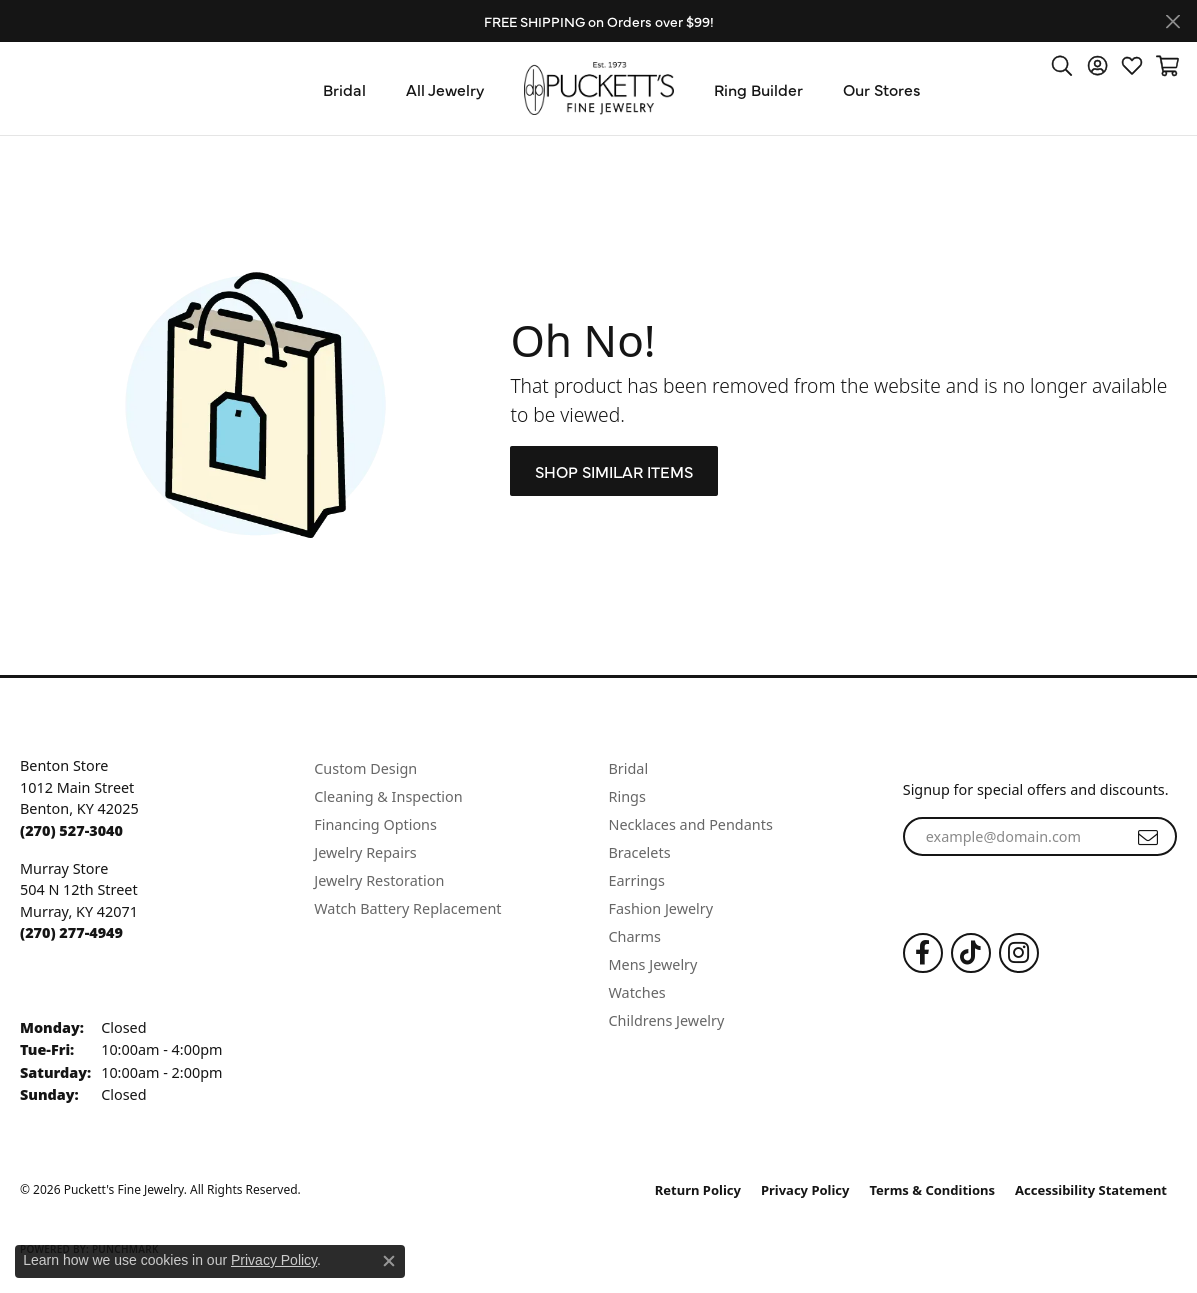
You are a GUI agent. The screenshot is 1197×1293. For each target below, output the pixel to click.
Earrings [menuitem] (637, 880)
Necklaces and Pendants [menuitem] (691, 824)
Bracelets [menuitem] (640, 852)
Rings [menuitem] (627, 796)
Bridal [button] (344, 89)
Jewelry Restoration (379, 880)
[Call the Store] (71, 830)
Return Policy (698, 1190)
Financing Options (375, 824)
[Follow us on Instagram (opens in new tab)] (1019, 953)
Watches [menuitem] (637, 992)
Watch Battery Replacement (407, 908)
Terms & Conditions (933, 1190)
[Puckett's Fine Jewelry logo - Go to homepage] (599, 88)
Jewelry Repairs (365, 852)
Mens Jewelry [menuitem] (653, 964)
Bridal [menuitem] (629, 768)
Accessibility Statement (1091, 1190)
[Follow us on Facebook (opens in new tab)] (923, 953)
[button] (1062, 65)
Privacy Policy (805, 1190)
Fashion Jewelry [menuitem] (661, 908)
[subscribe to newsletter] (1148, 837)
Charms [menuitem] (635, 936)
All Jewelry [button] (445, 89)
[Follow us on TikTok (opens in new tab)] (971, 953)
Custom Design (365, 768)
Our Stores (882, 89)
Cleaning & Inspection (388, 796)
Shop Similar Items (614, 471)
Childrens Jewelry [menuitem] (667, 1020)
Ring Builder (758, 89)
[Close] (1172, 21)
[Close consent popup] (389, 1261)
